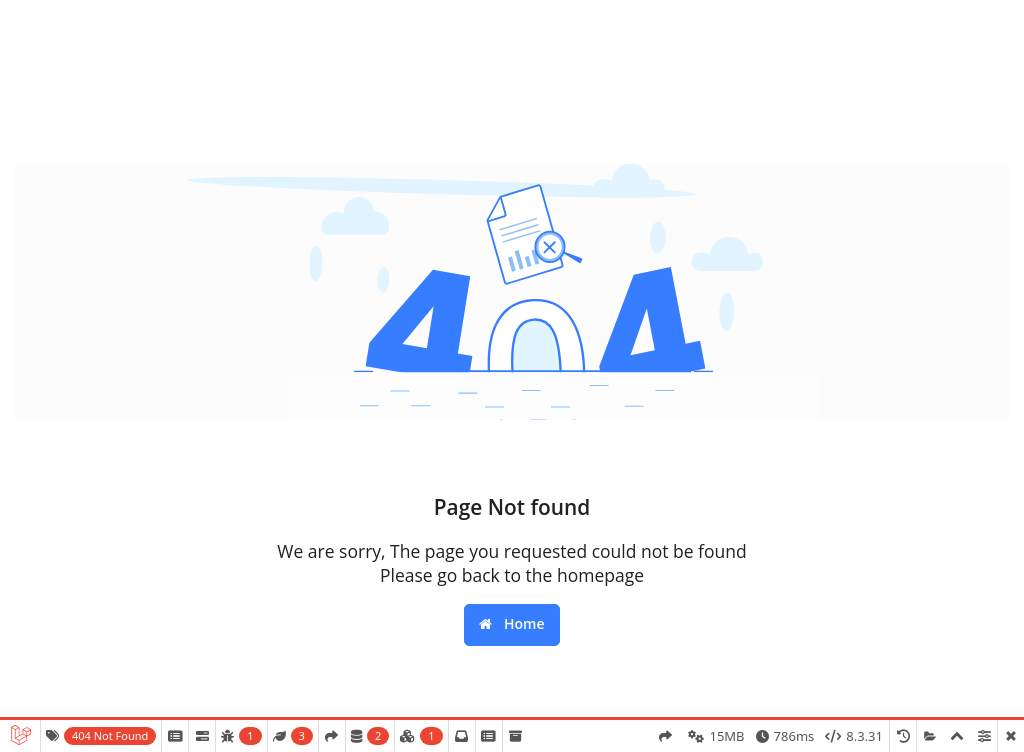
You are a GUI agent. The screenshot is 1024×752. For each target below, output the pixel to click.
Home (511, 623)
